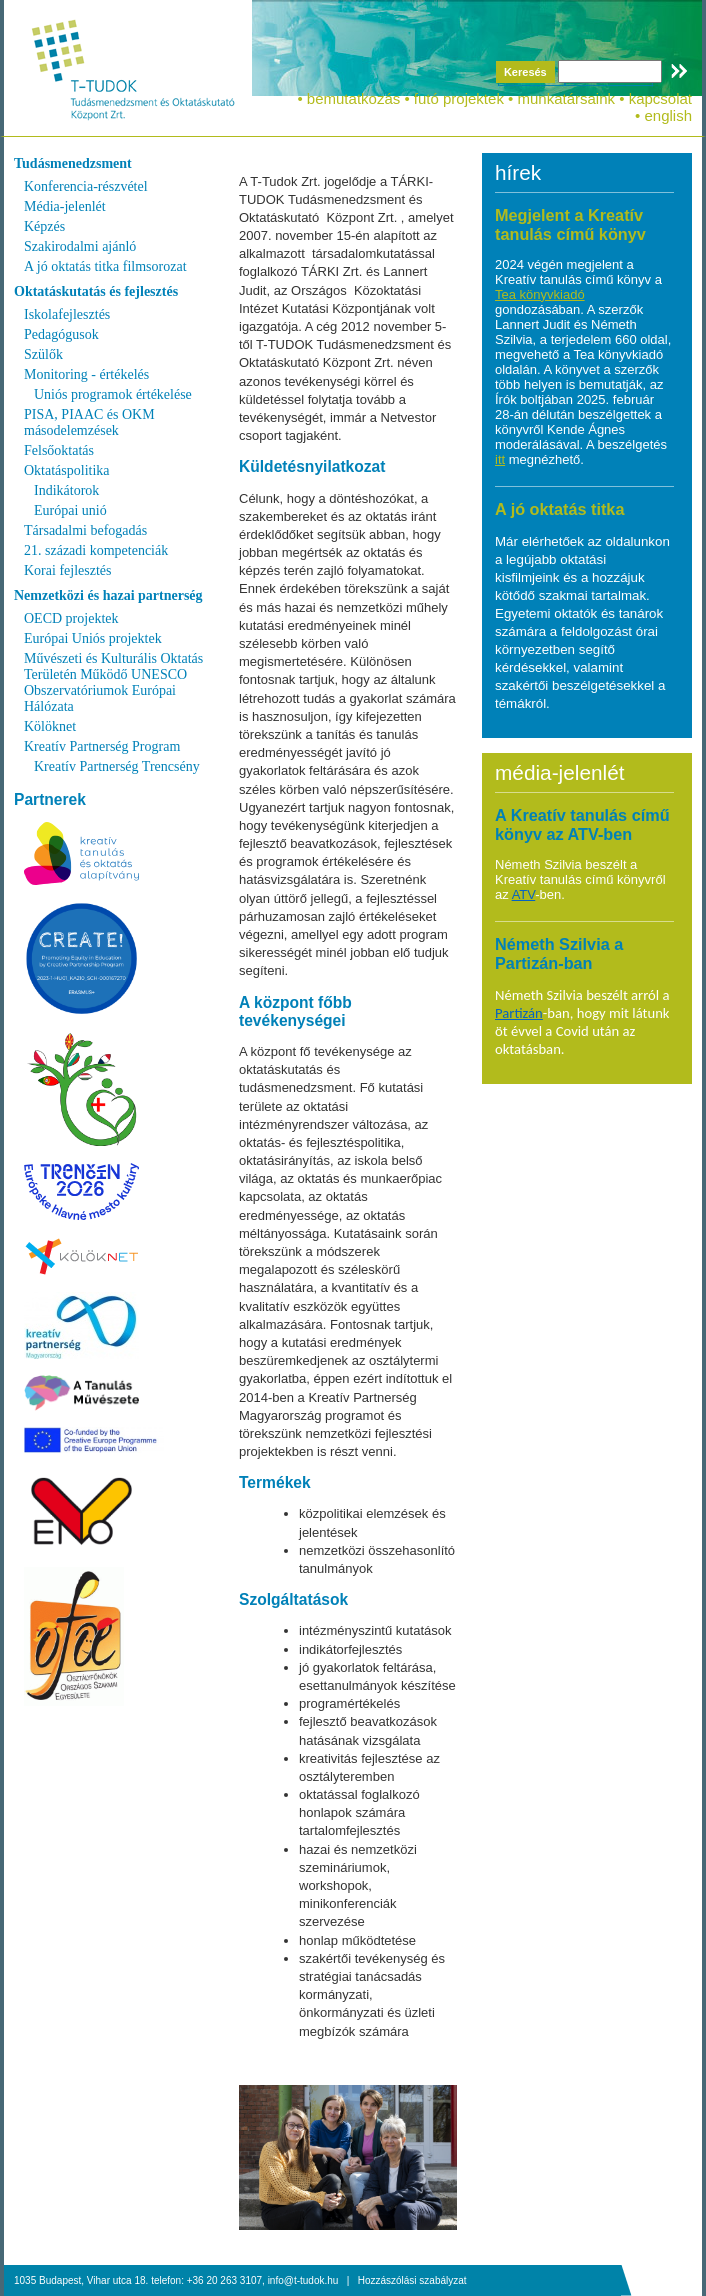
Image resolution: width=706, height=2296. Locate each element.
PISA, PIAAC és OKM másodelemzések (89, 422)
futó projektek (459, 98)
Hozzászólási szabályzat (412, 2280)
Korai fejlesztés (67, 570)
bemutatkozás (353, 98)
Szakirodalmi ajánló (80, 246)
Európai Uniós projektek (93, 638)
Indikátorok (66, 490)
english (668, 115)
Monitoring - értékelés (86, 374)
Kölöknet (50, 726)
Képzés (44, 226)
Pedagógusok (61, 334)
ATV (524, 894)
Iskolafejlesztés (67, 314)
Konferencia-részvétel (86, 186)
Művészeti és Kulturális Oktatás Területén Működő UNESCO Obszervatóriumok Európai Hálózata (113, 682)
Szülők (43, 354)
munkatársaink (566, 98)
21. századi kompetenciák (96, 550)
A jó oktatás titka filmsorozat (105, 266)
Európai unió (70, 510)
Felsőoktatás (59, 450)
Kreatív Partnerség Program (102, 746)
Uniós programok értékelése (113, 394)
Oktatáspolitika (67, 470)
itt (500, 459)
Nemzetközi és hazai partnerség (108, 595)
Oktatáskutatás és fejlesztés (96, 291)
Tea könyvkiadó (540, 294)
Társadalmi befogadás (85, 530)
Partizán (519, 1013)
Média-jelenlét (65, 206)
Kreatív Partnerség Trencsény (117, 766)
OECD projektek (71, 618)
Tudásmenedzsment (73, 163)
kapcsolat (660, 98)
